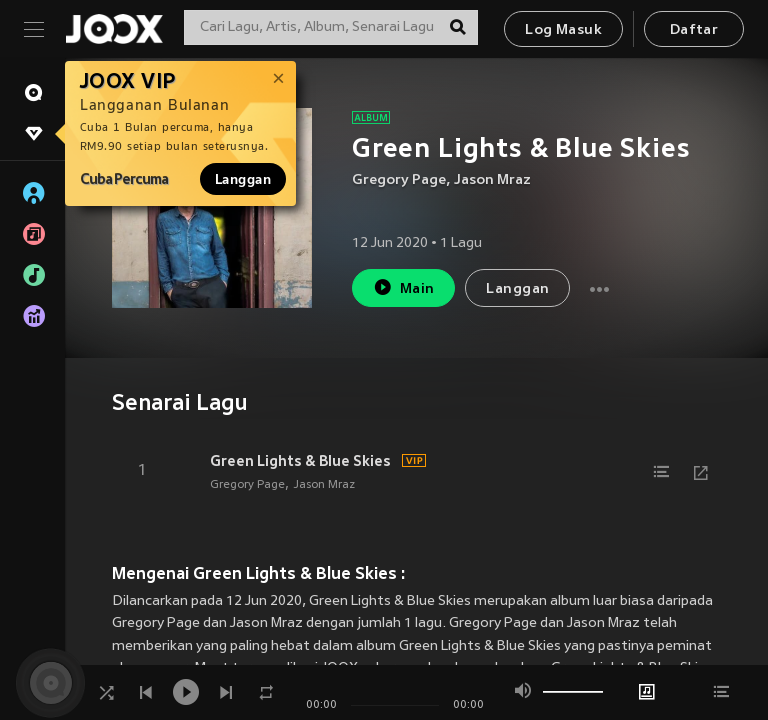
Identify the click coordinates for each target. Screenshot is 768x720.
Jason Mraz (492, 180)
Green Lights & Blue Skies (300, 461)
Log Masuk (563, 30)
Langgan (243, 179)
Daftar (694, 30)
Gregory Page (399, 180)
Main (403, 287)
